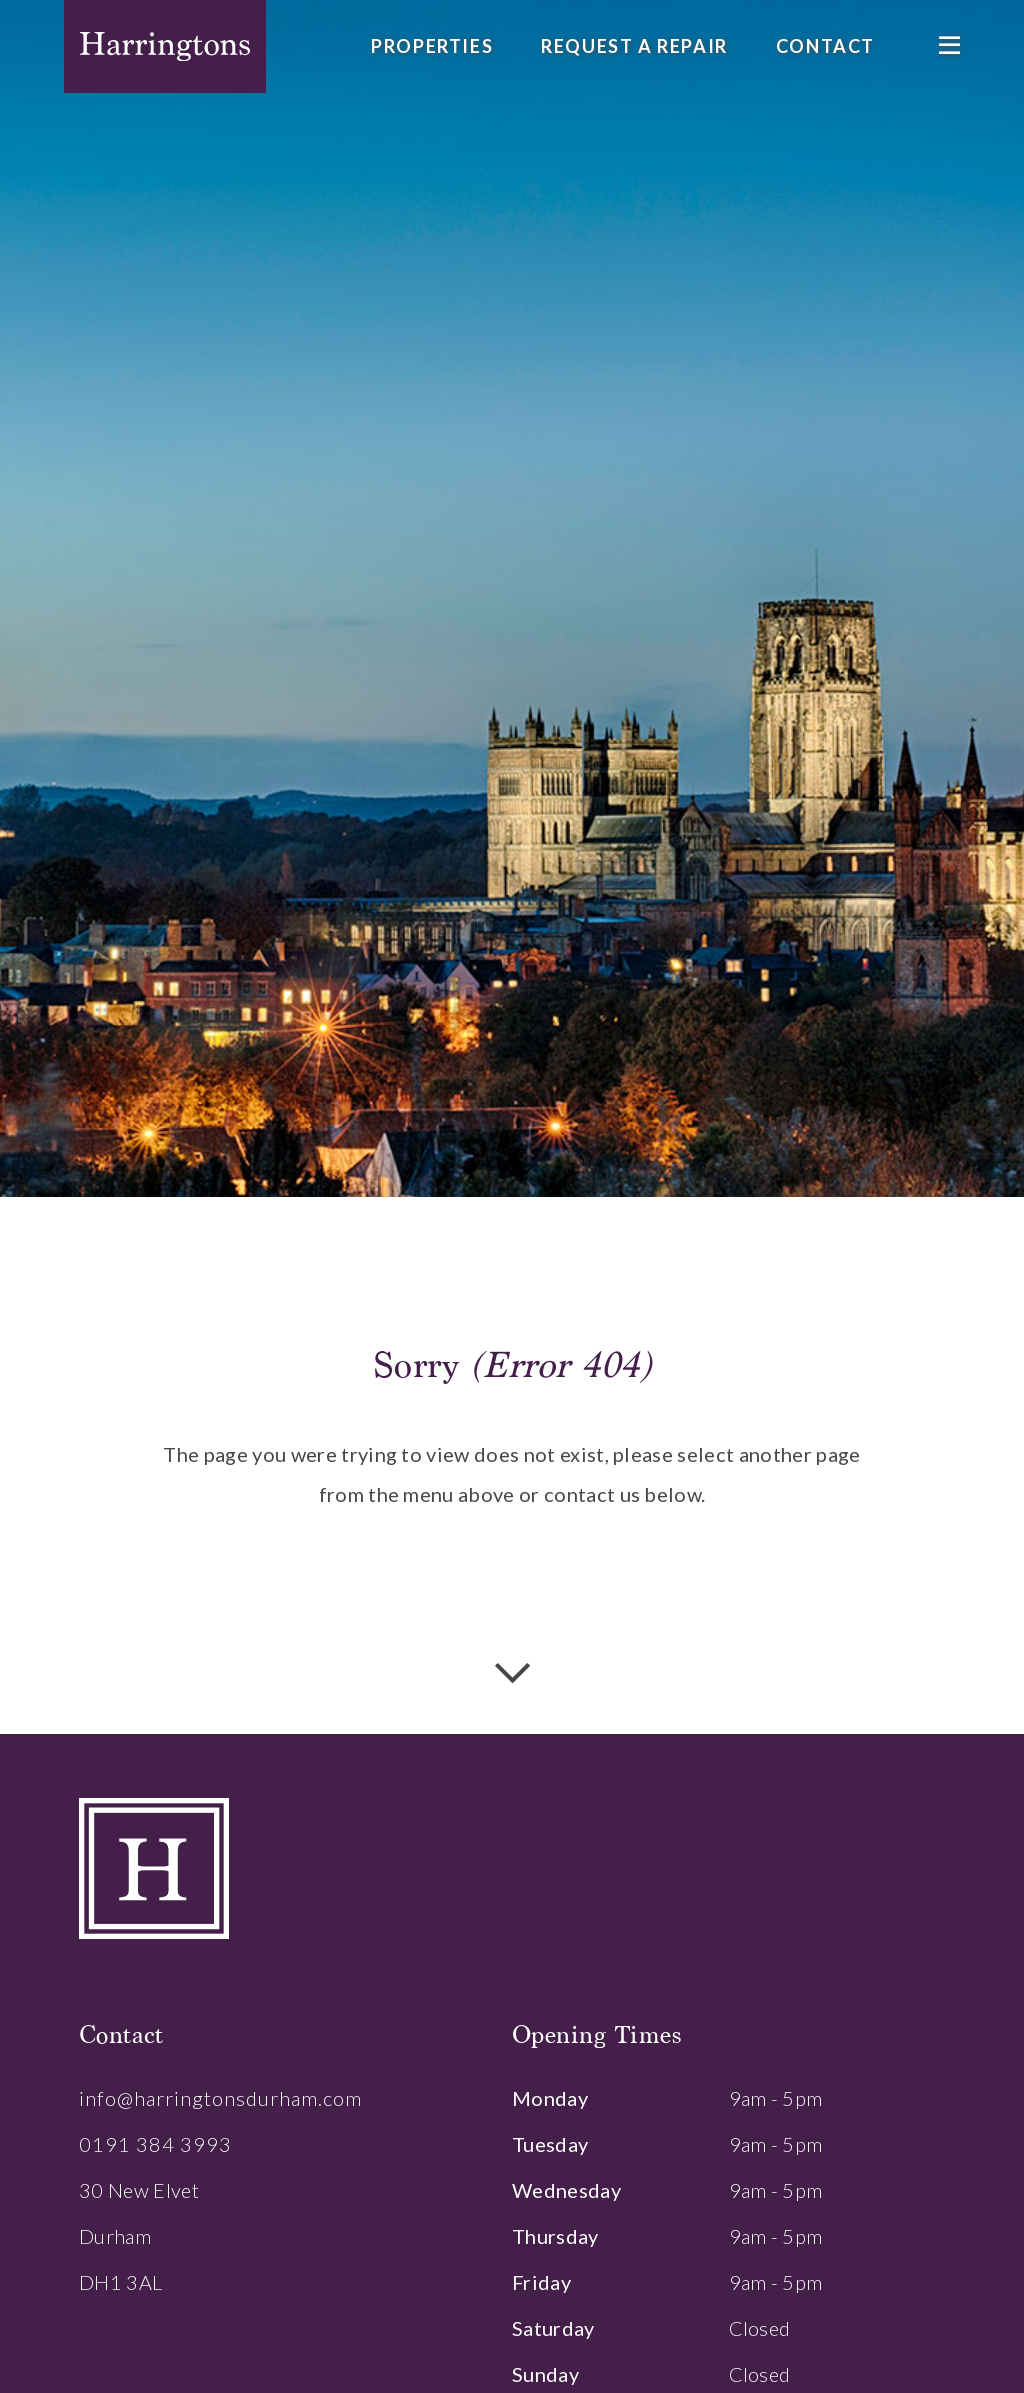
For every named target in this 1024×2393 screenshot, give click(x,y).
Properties (432, 46)
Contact (825, 46)
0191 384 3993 (155, 2144)
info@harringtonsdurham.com (220, 2098)
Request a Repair (634, 46)
